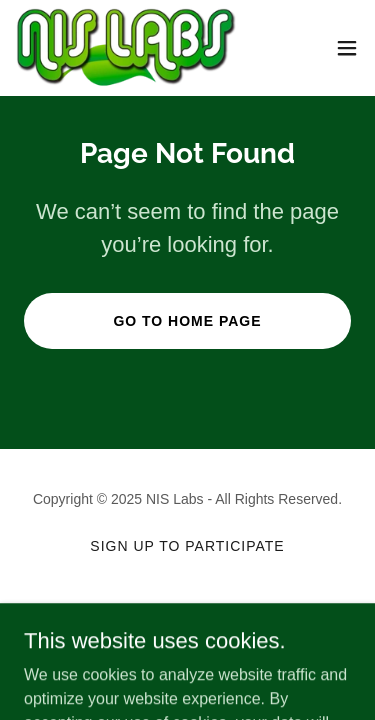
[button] (347, 48)
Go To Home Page (187, 321)
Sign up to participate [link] (187, 546)
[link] (126, 48)
